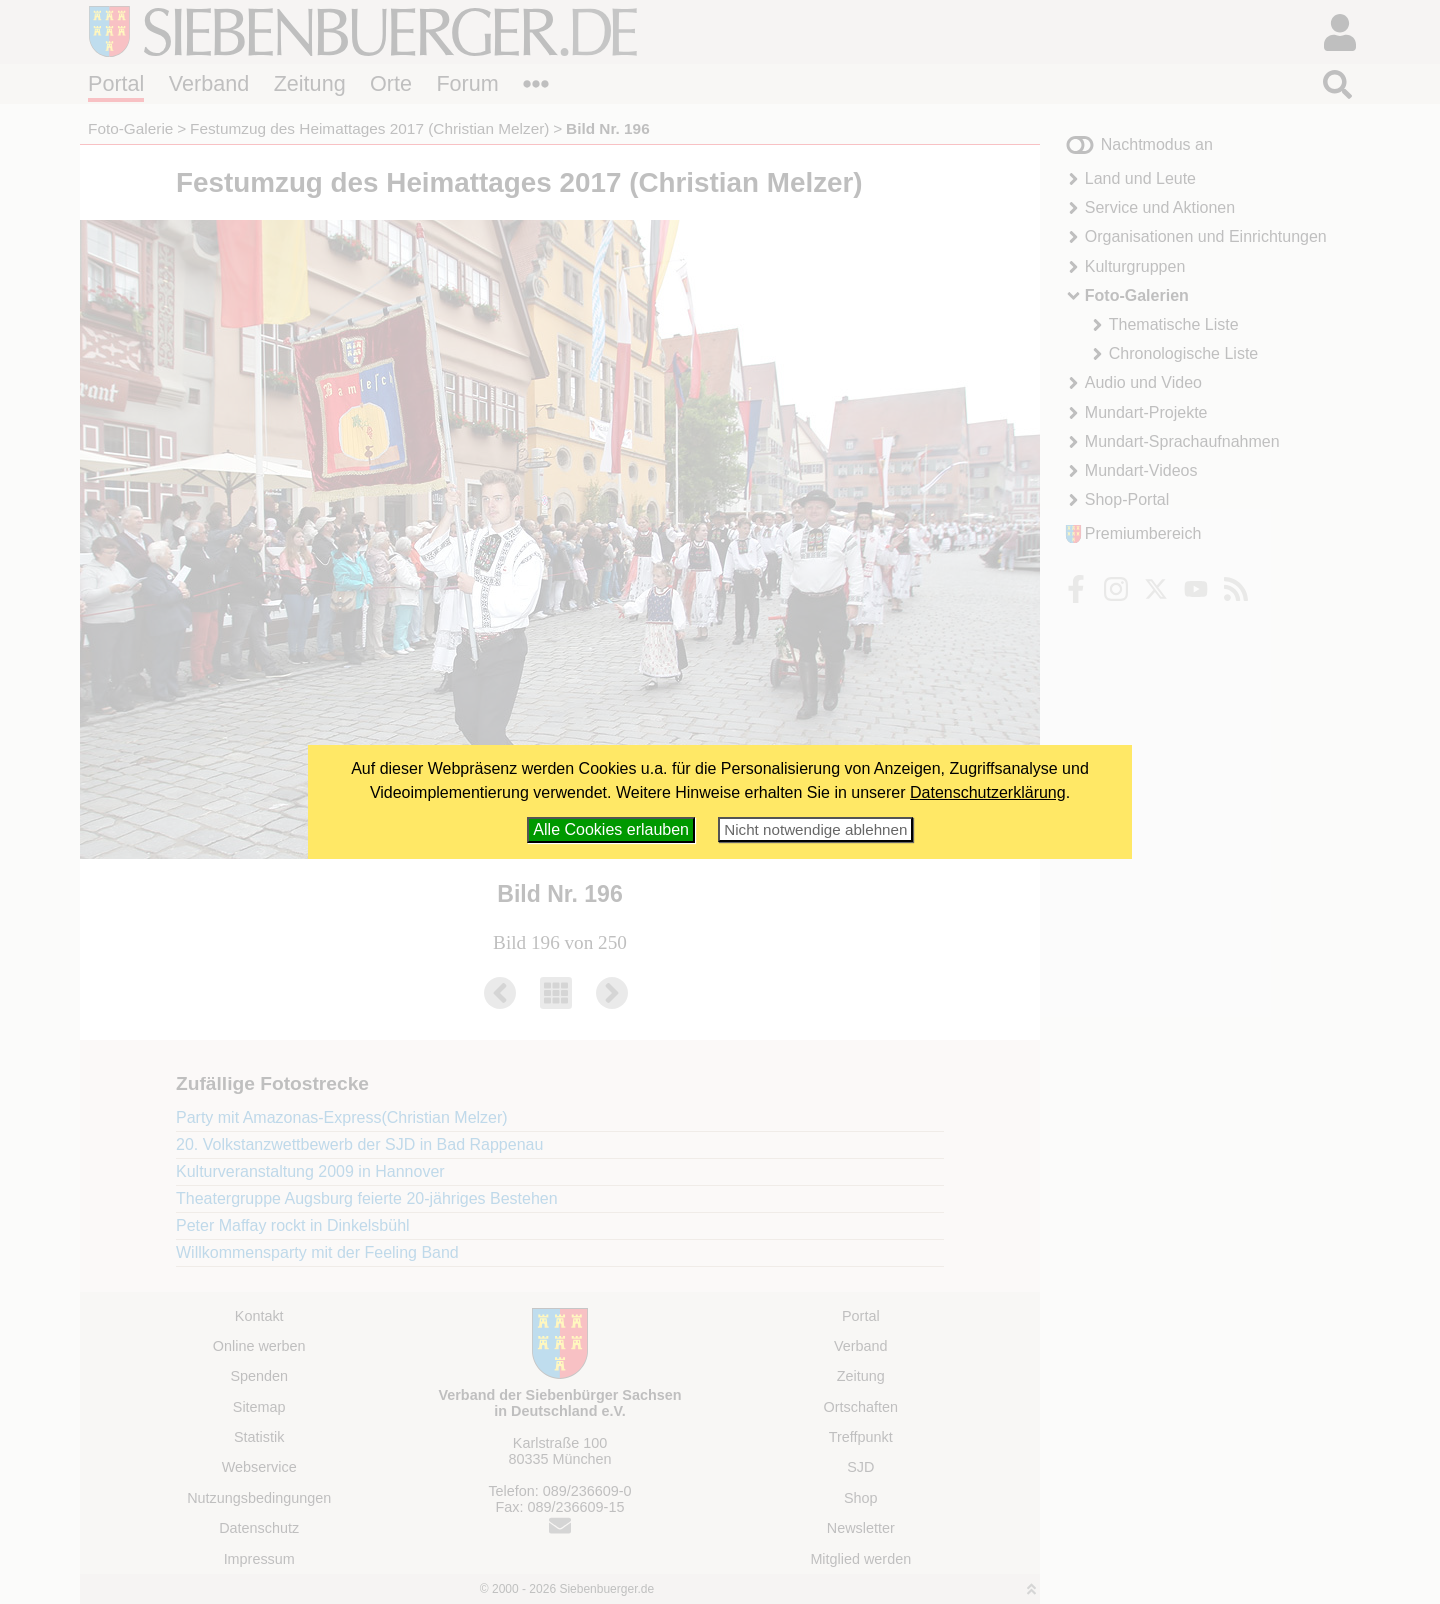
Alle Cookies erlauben (611, 829)
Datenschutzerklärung (988, 792)
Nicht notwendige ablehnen (815, 829)
